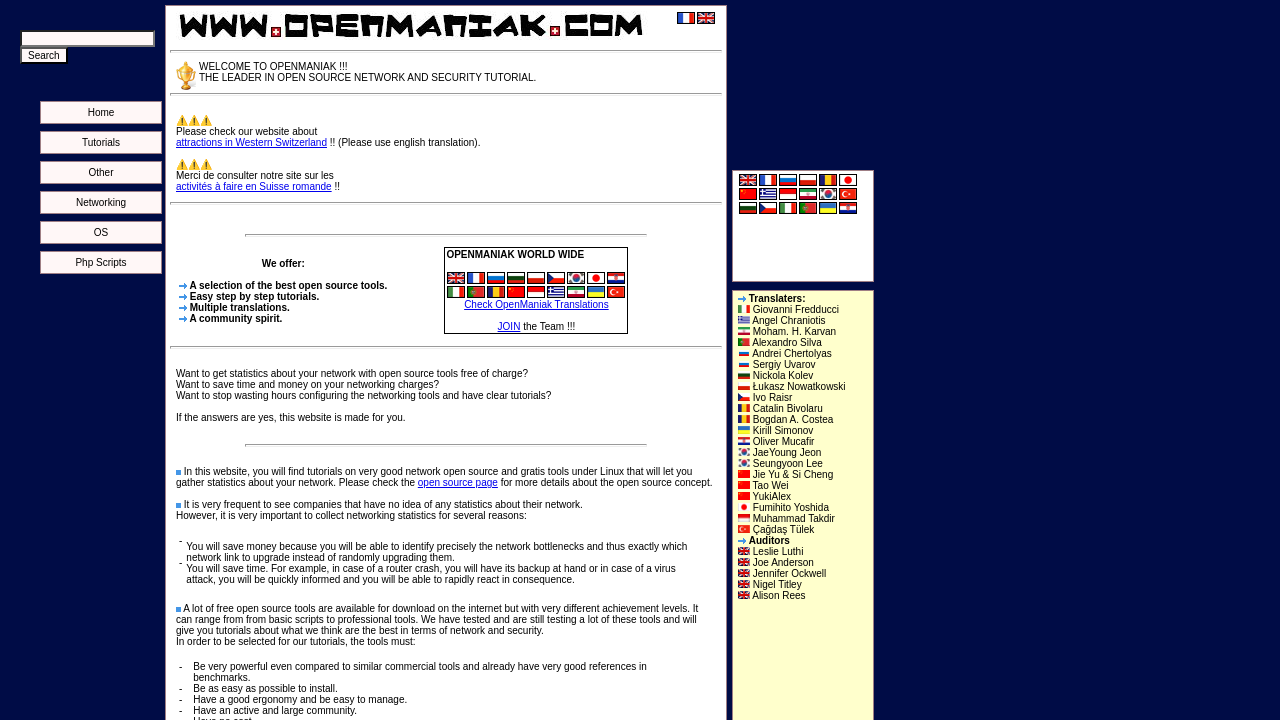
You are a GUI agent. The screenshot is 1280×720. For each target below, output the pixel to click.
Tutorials (101, 142)
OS (101, 232)
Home (101, 112)
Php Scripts (100, 262)
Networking (101, 202)
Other (100, 172)
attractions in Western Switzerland (251, 142)
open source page (458, 482)
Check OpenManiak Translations (536, 304)
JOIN (509, 326)
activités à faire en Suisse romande (254, 186)
